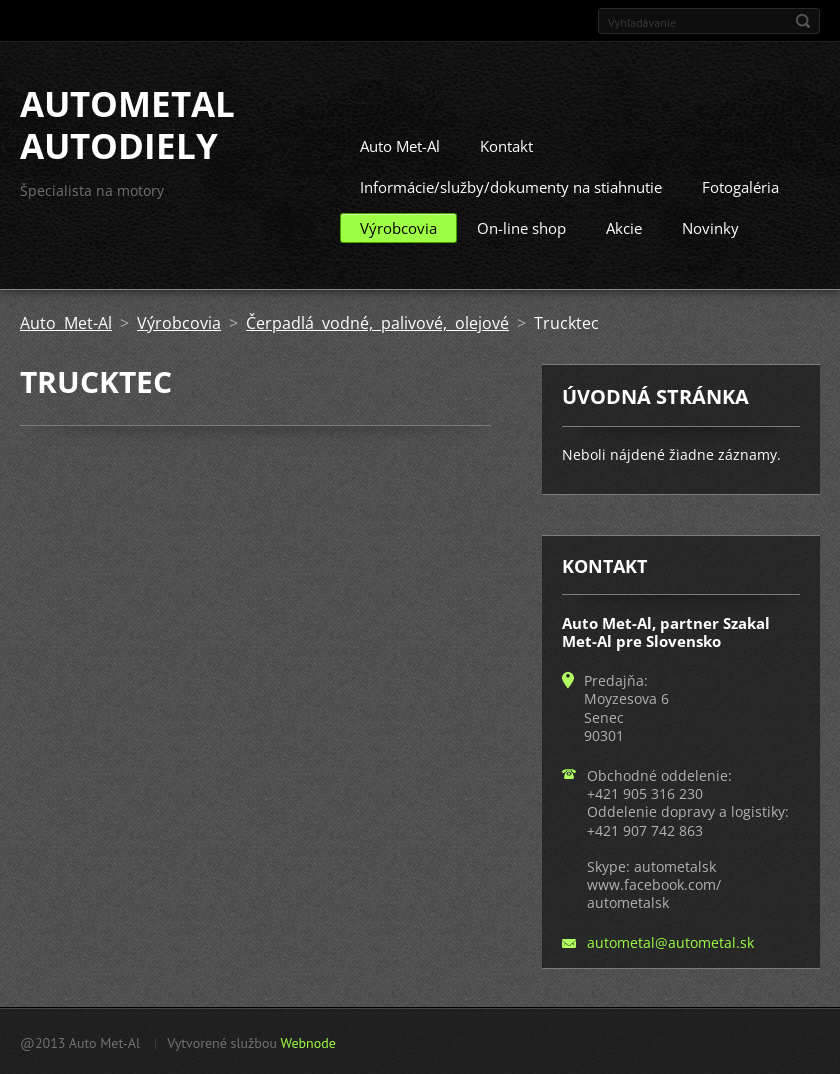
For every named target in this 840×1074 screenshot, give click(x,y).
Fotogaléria (740, 186)
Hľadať (803, 21)
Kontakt (506, 145)
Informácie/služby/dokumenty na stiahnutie (511, 186)
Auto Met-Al (400, 145)
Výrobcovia (398, 227)
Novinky (710, 227)
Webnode (307, 1042)
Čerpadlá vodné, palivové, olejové (377, 322)
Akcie (624, 227)
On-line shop (521, 227)
